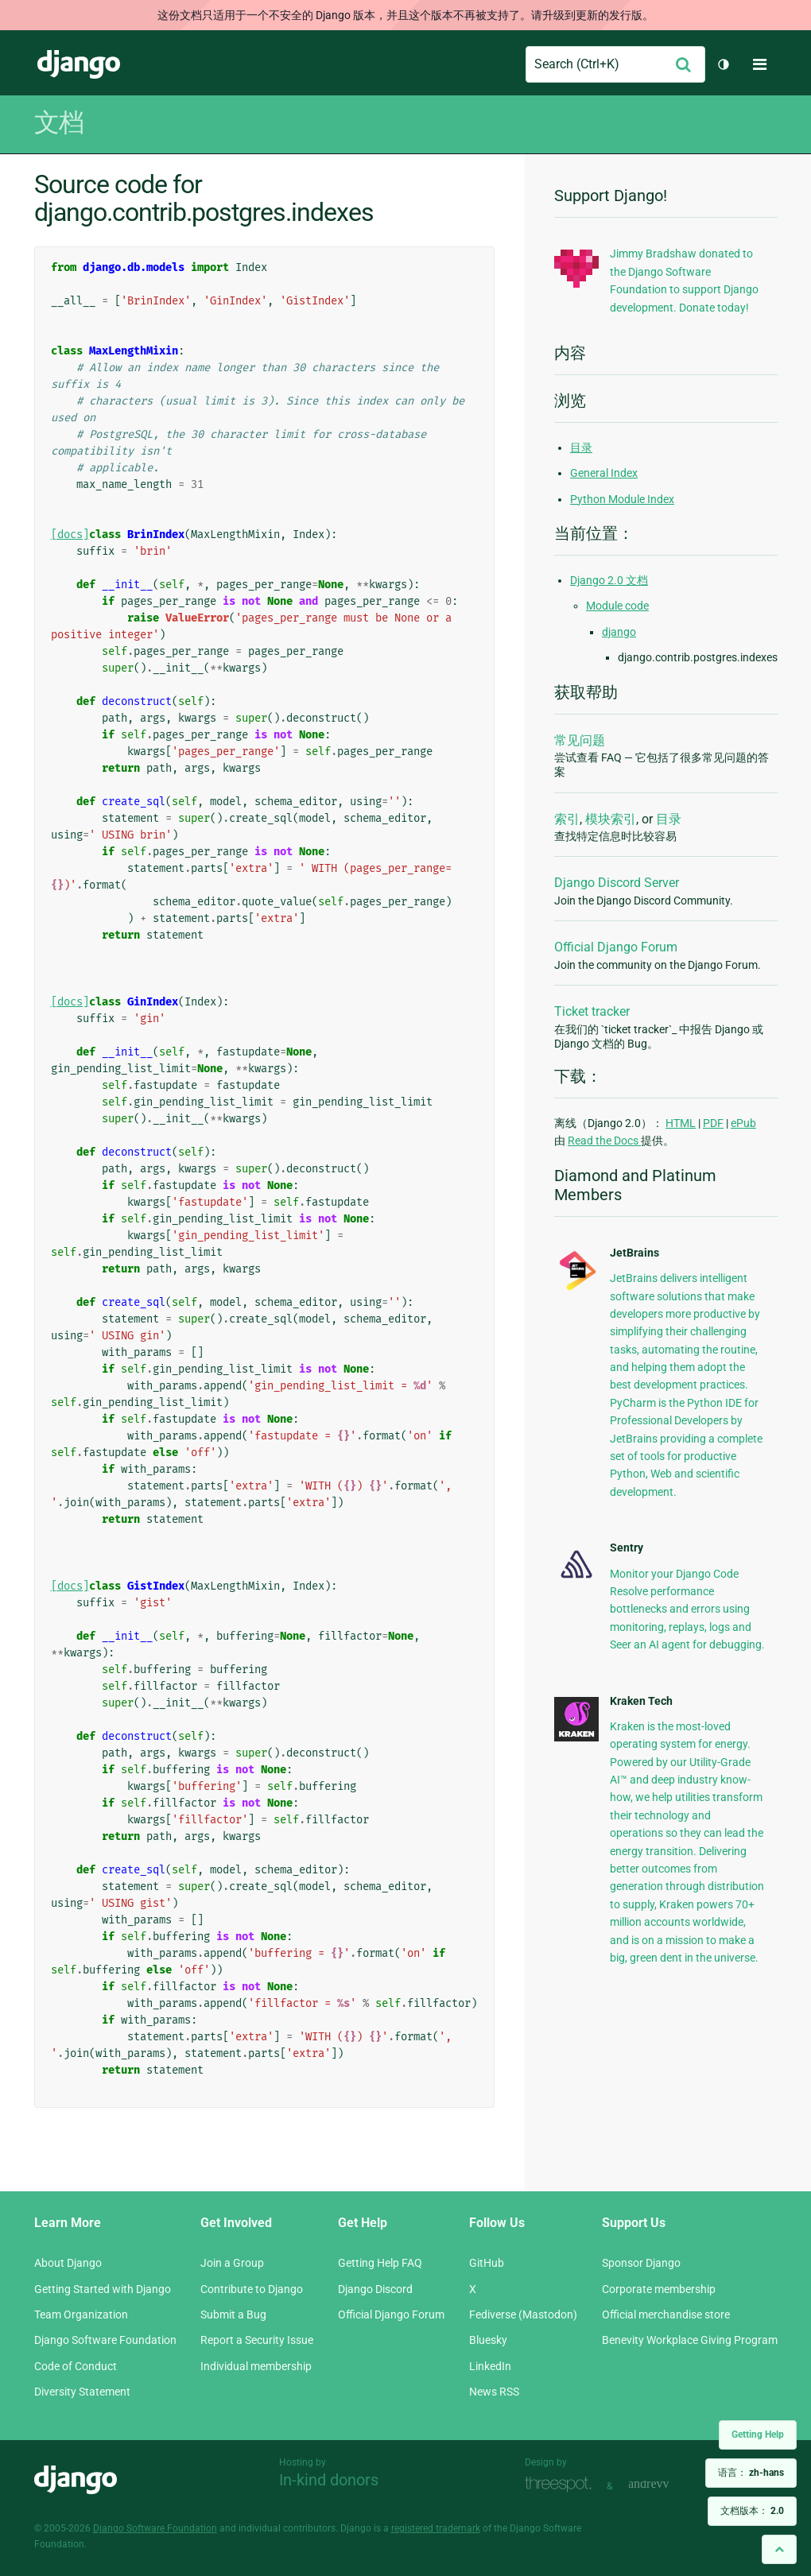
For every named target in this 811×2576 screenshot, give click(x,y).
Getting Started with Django (102, 2289)
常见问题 (579, 740)
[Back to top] (779, 2549)
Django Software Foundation (105, 2340)
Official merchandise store (666, 2314)
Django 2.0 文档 (609, 580)
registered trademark (435, 2528)
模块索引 (610, 819)
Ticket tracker (592, 1011)
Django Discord (375, 2289)
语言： (751, 2472)
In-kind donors (328, 2479)
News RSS (494, 2391)
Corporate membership (659, 2289)
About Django (68, 2262)
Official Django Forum (615, 947)
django (619, 632)
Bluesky (488, 2340)
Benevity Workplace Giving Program (690, 2340)
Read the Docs (604, 1140)
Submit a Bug (233, 2314)
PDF (713, 1123)
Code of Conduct (75, 2366)
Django (78, 64)
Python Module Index (622, 499)
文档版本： (752, 2510)
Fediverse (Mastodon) (523, 2314)
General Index (604, 473)
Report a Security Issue (256, 2340)
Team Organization (81, 2314)
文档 (58, 122)
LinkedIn (490, 2366)
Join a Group (232, 2262)
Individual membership (256, 2366)
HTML (680, 1123)
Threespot (562, 2484)
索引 (567, 819)
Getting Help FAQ (380, 2262)
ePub (743, 1123)
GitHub (486, 2262)
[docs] (70, 534)
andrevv (666, 2484)
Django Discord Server (616, 882)
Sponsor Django (641, 2262)
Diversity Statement (82, 2391)
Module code (617, 605)
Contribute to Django (251, 2289)
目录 (581, 447)
